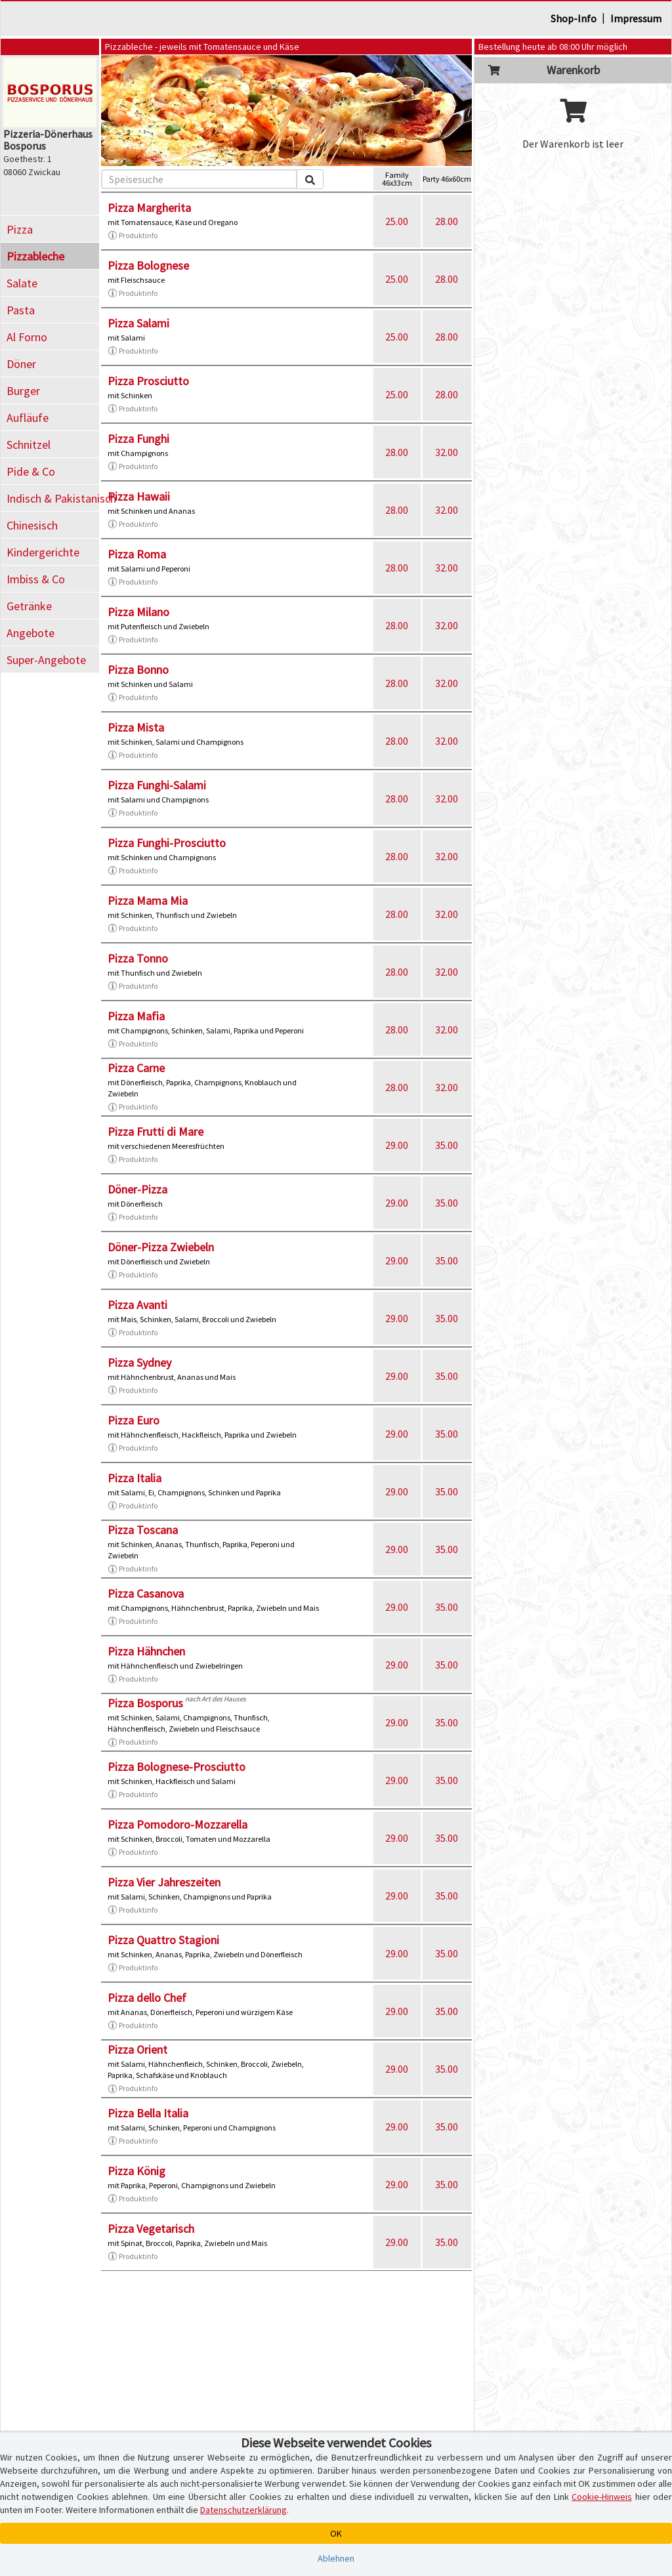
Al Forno (27, 336)
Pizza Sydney (139, 1362)
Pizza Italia (134, 1477)
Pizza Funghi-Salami (157, 785)
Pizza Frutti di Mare (155, 1131)
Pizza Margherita (149, 207)
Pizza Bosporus (145, 1703)
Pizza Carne (136, 1067)
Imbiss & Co (36, 579)
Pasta (21, 310)
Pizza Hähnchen (146, 1651)
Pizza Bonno (138, 669)
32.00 (446, 452)
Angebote (30, 632)
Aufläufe (28, 417)
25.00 (396, 221)
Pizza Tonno (138, 958)
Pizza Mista (136, 727)
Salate (22, 283)
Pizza (20, 229)
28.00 (446, 221)
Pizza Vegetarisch (151, 2228)
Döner (21, 363)
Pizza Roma (137, 554)
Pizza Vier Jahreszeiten (164, 1882)
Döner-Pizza (137, 1189)
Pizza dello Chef (147, 1997)
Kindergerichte (43, 552)
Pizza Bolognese (148, 265)
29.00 (396, 1145)
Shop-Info (574, 18)
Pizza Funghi (138, 438)
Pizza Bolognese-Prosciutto (176, 1766)
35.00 (446, 1145)
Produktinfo (133, 235)
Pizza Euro (133, 1420)
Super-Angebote (46, 659)
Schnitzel (29, 444)
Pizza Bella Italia (148, 2113)
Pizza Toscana (143, 1529)
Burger (23, 390)
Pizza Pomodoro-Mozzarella (177, 1824)
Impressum (636, 18)
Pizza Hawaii (139, 496)
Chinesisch (32, 525)
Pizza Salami (138, 323)
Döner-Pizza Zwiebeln (161, 1247)
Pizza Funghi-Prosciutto (167, 842)
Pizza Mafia (136, 1016)
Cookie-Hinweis (602, 2497)
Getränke (29, 605)
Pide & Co (31, 471)
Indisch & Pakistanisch (53, 498)
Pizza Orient (137, 2049)
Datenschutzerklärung (243, 2510)
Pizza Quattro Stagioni (163, 1939)
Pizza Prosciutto (148, 380)
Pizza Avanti (137, 1304)
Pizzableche (35, 256)
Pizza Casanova (146, 1593)
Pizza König (136, 2170)
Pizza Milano (138, 611)
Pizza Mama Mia (148, 900)
